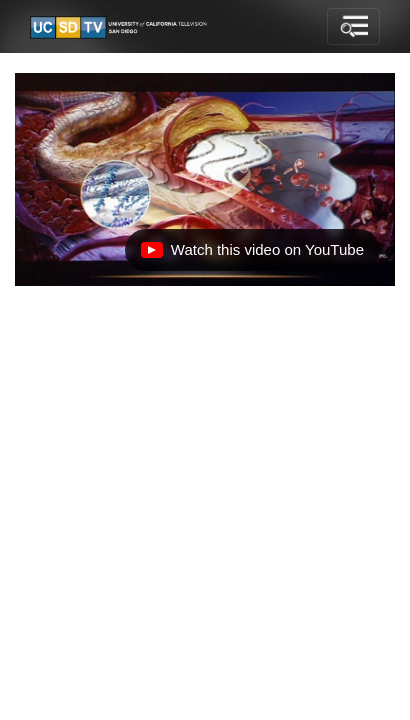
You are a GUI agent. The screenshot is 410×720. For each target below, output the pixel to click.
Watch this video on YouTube (252, 255)
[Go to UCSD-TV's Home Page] (120, 27)
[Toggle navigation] (353, 27)
